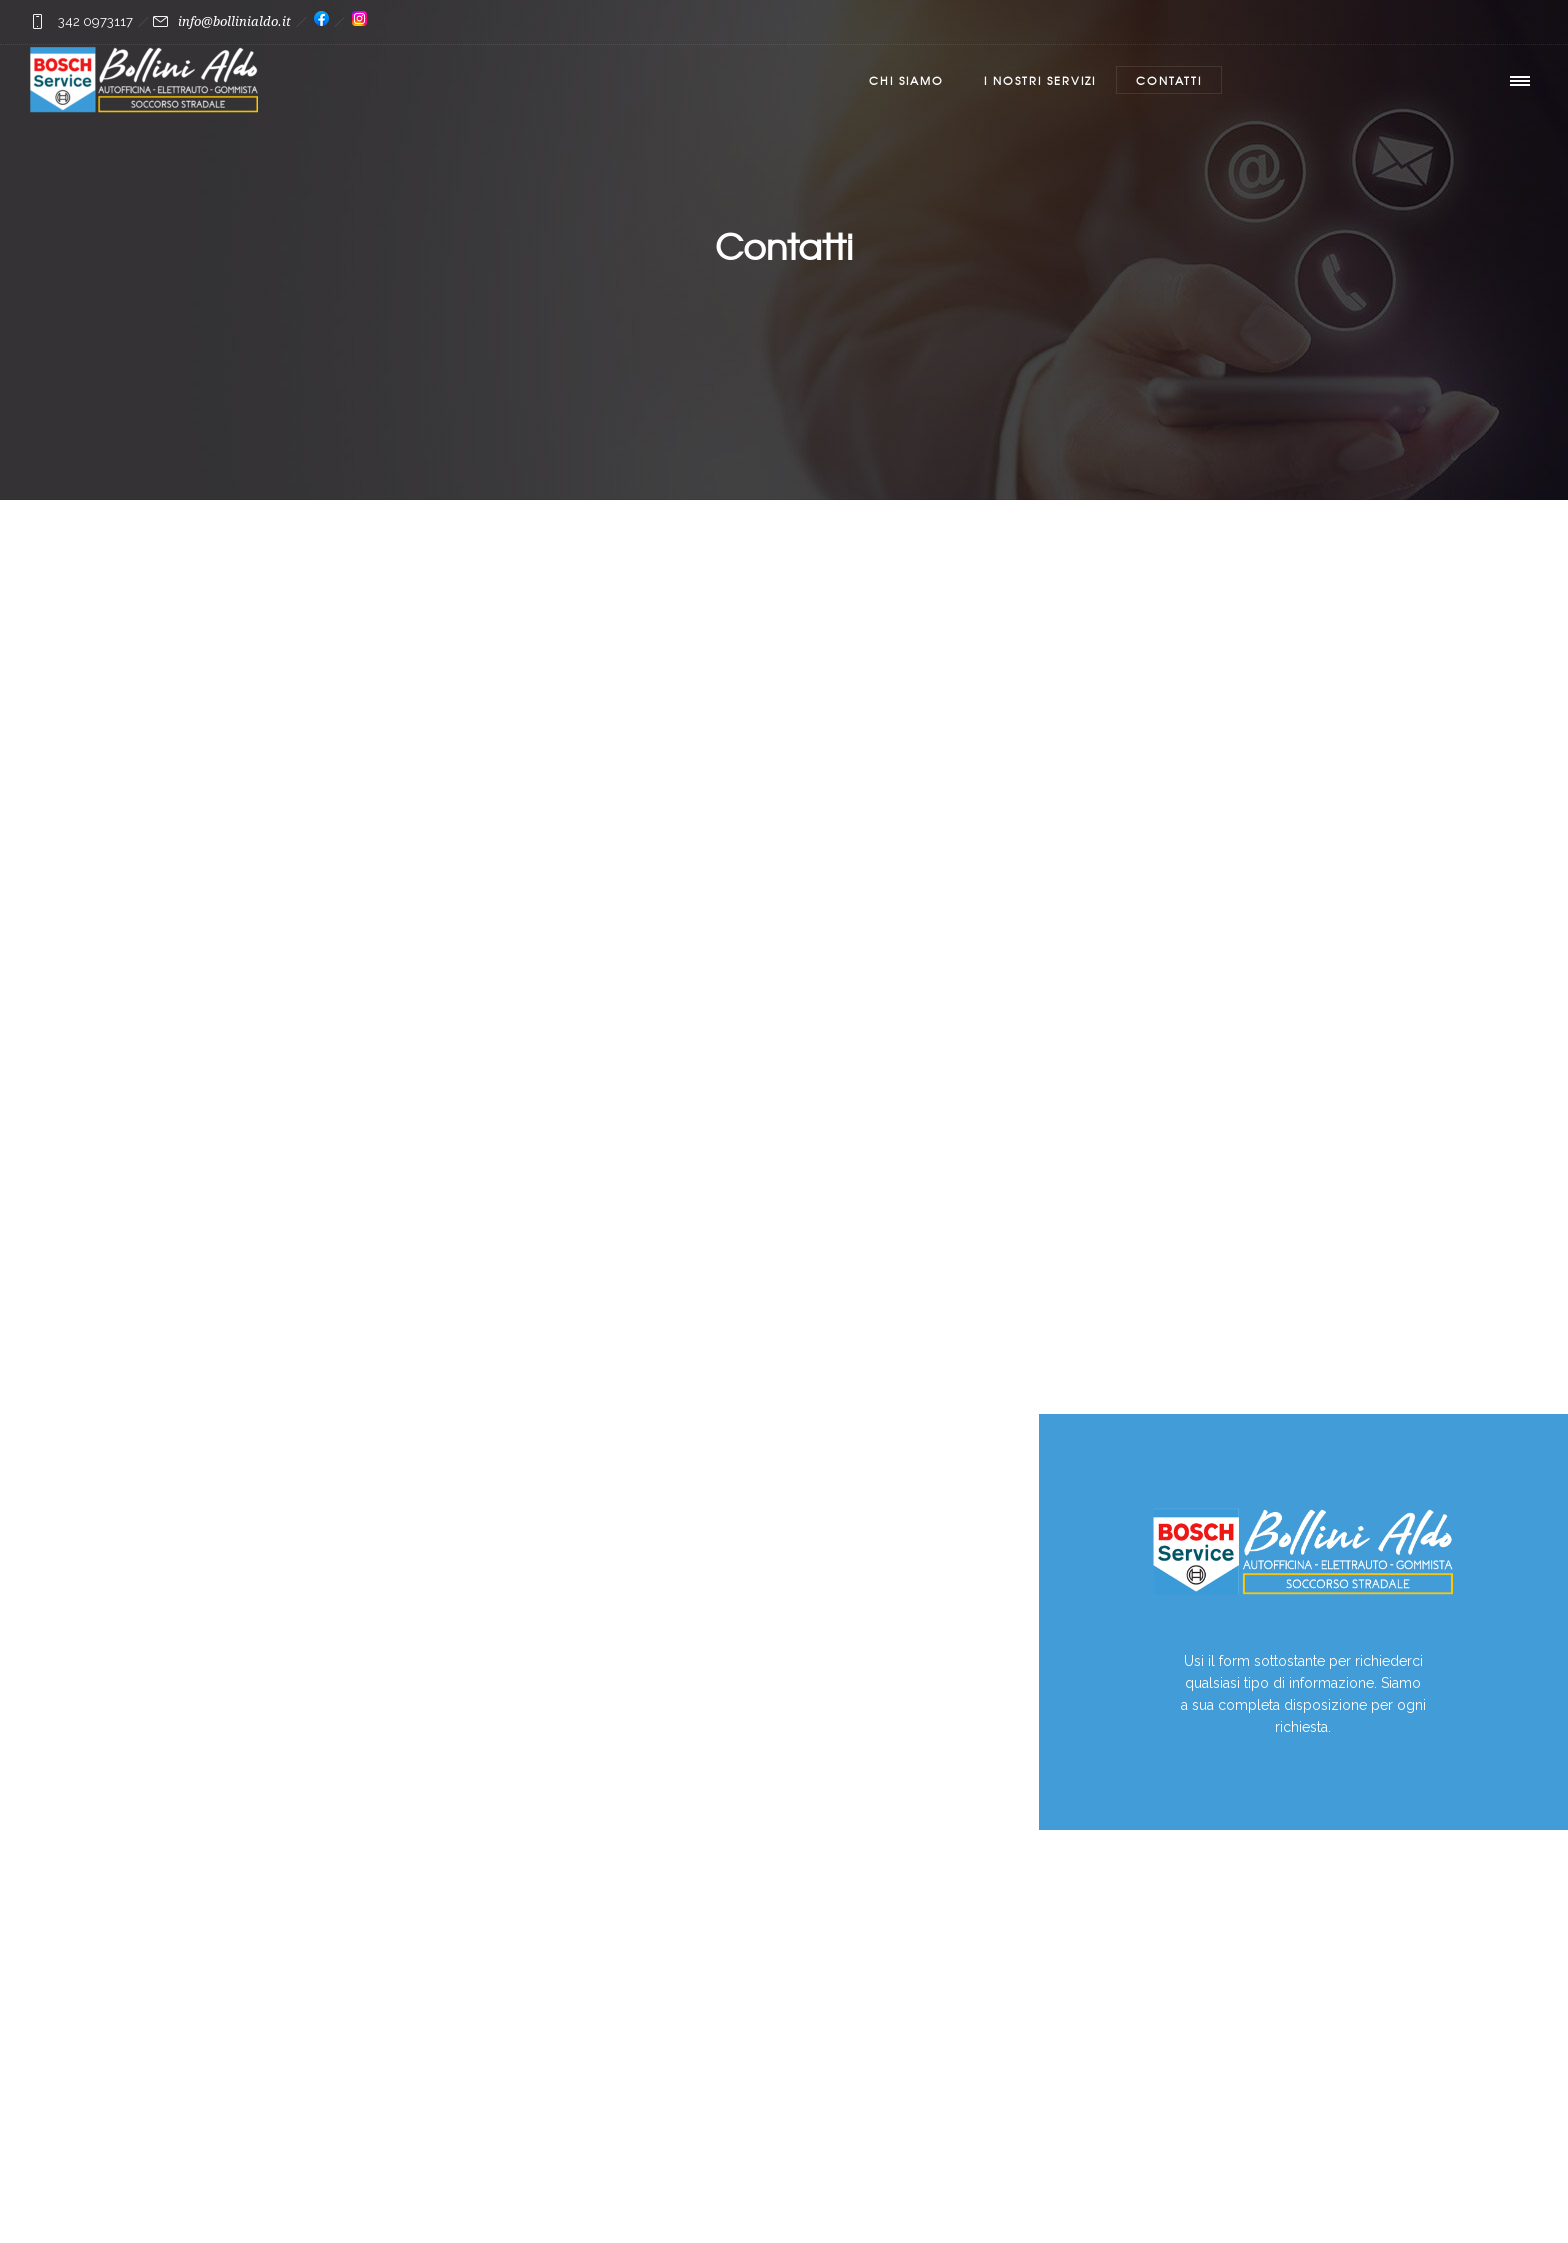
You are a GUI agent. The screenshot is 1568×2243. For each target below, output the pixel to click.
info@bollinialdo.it (234, 21)
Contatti (1169, 80)
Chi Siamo (906, 80)
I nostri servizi (1040, 80)
